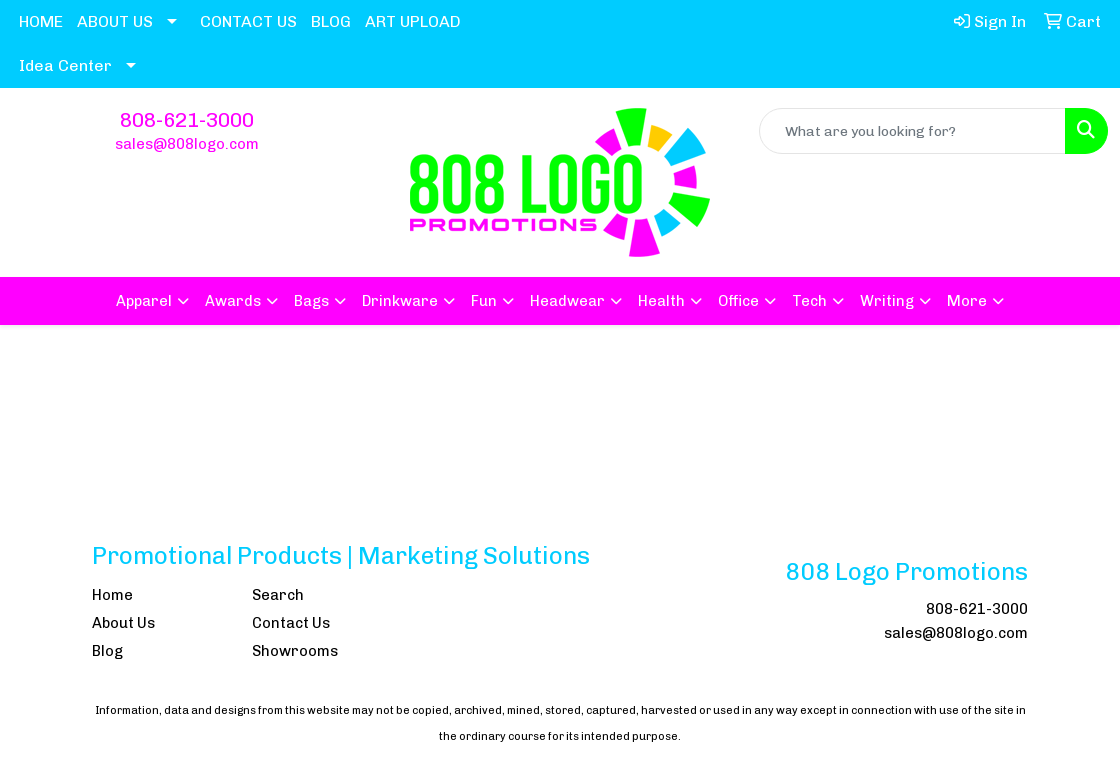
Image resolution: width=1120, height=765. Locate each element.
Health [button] (661, 301)
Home (112, 595)
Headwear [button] (567, 301)
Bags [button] (311, 301)
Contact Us (291, 623)
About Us (123, 623)
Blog (107, 651)
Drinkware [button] (400, 301)
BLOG (331, 21)
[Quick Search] (912, 131)
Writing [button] (887, 301)
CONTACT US (248, 21)
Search (278, 595)
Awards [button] (233, 301)
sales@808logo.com (187, 144)
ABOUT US (115, 21)
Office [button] (738, 301)
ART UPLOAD (413, 21)
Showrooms (295, 651)
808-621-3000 (187, 120)
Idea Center (65, 65)
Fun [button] (484, 301)
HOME (41, 21)
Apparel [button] (144, 301)
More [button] (967, 301)
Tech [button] (809, 301)
